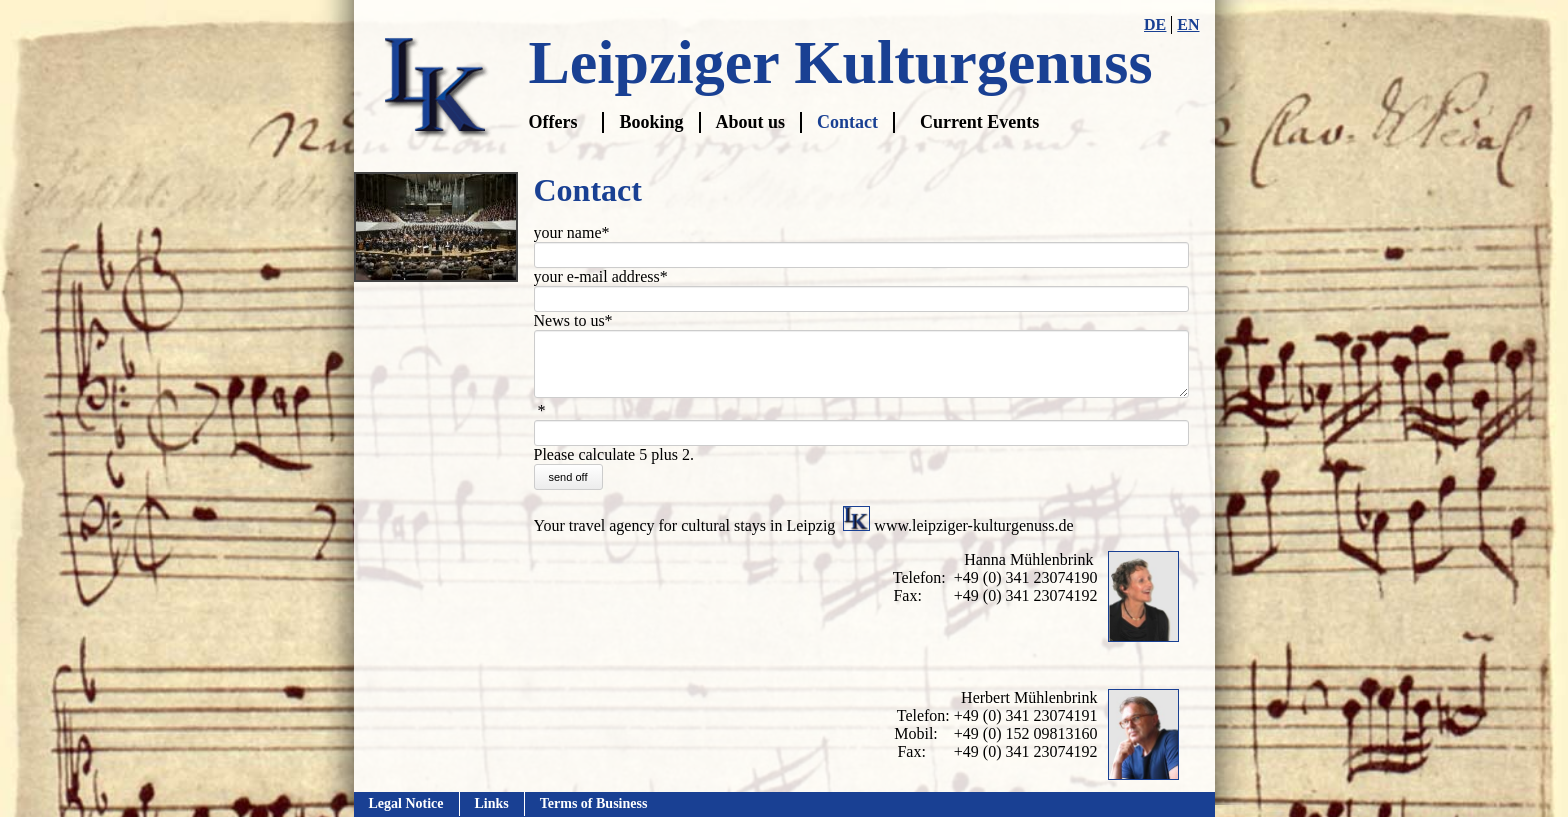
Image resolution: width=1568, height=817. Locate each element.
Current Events (979, 122)
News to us (573, 321)
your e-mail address (601, 277)
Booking (651, 122)
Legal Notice (406, 803)
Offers (553, 122)
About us (751, 122)
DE (1155, 24)
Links (492, 803)
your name (572, 233)
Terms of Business (594, 803)
